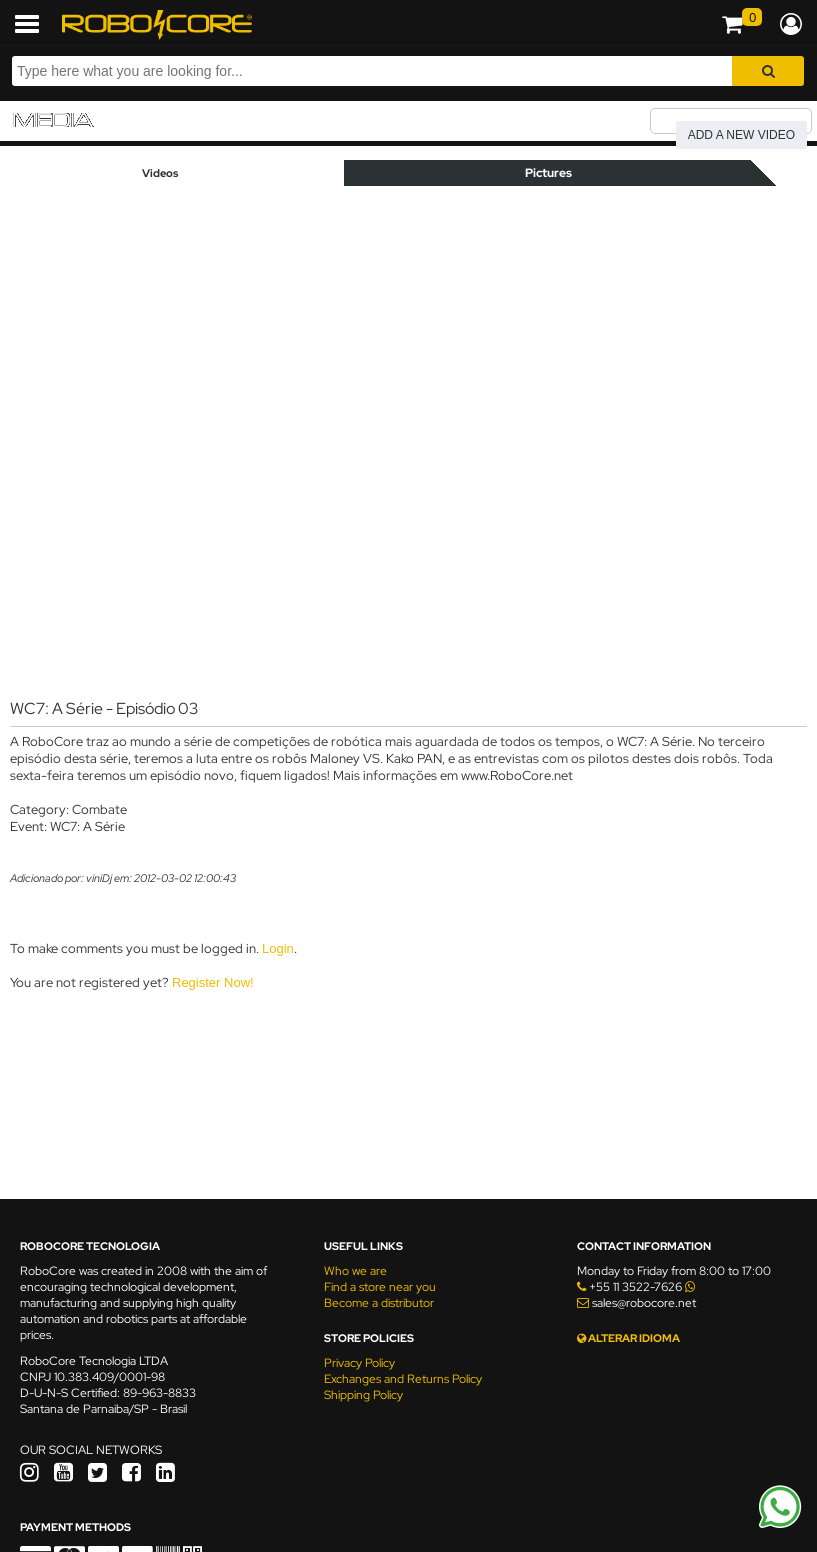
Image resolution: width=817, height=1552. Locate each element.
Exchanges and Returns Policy (403, 1379)
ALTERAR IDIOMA (628, 1338)
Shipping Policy (363, 1395)
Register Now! (213, 982)
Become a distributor (379, 1303)
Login (278, 948)
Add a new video (741, 135)
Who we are (355, 1271)
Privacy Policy (359, 1363)
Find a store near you (380, 1287)
